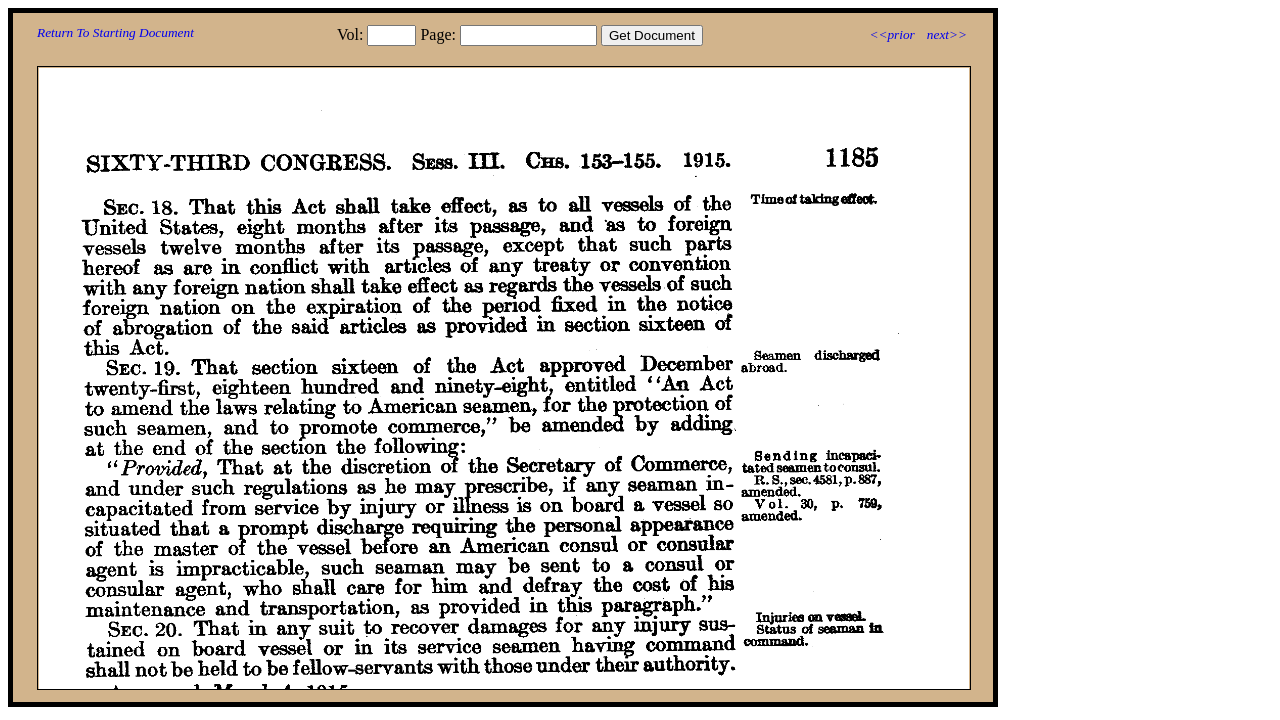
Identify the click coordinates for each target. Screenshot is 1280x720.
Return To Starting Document (115, 32)
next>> (947, 34)
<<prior (891, 34)
